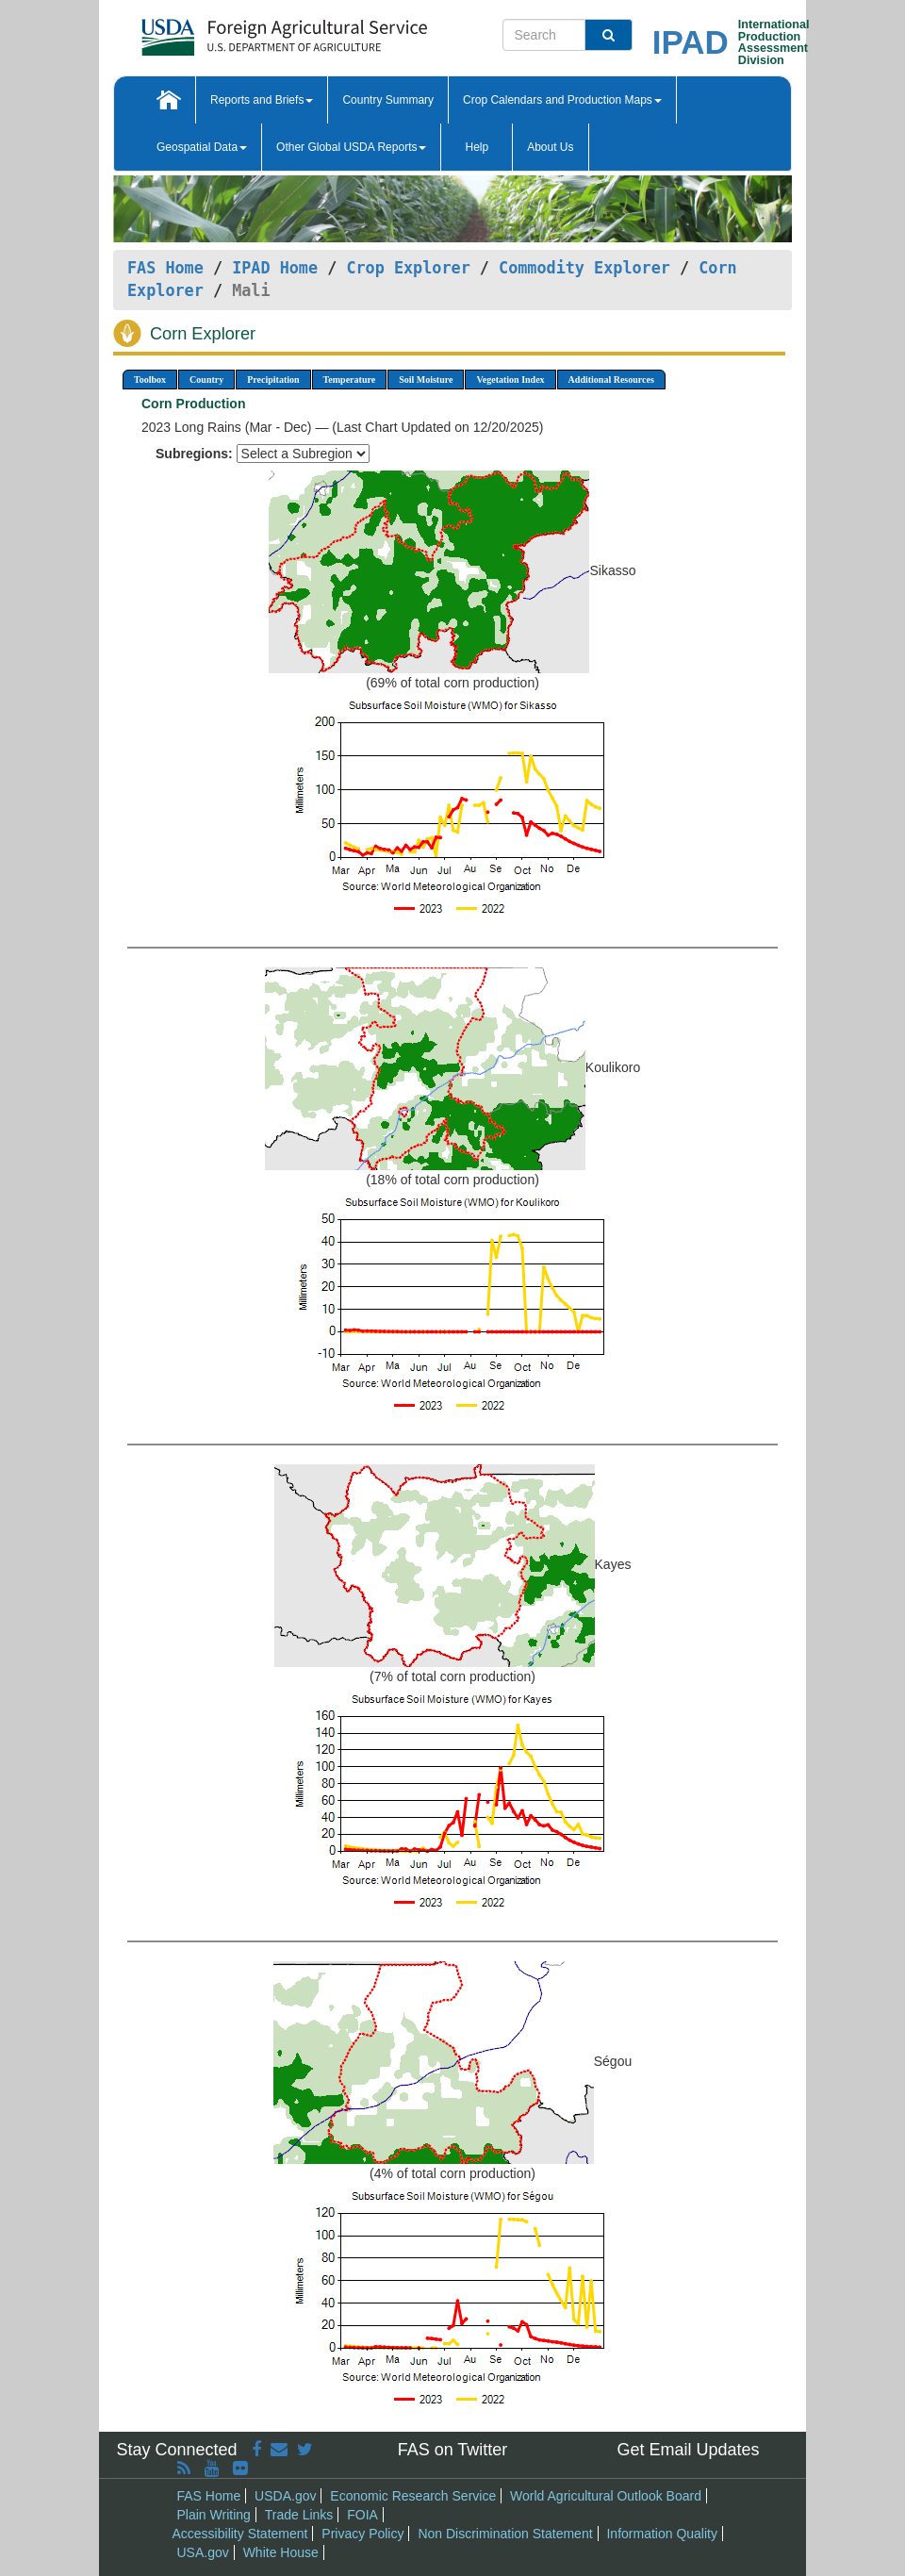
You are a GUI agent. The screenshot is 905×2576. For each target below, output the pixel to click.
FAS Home (165, 267)
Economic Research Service (413, 2495)
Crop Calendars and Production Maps (562, 100)
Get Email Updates (688, 2449)
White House (281, 2552)
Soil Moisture (425, 379)
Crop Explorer (407, 267)
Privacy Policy (362, 2533)
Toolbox (150, 379)
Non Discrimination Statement (505, 2533)
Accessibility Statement (240, 2533)
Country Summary (388, 100)
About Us (550, 147)
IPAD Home (275, 267)
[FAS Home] (237, 30)
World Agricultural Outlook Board (605, 2495)
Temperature (349, 379)
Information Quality (661, 2533)
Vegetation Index (510, 379)
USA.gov (203, 2552)
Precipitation (273, 379)
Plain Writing (214, 2514)
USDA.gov (285, 2495)
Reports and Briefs (261, 100)
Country (206, 379)
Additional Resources (611, 379)
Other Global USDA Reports (351, 147)
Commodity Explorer (584, 267)
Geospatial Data (201, 147)
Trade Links (299, 2514)
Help (476, 147)
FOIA (362, 2514)
